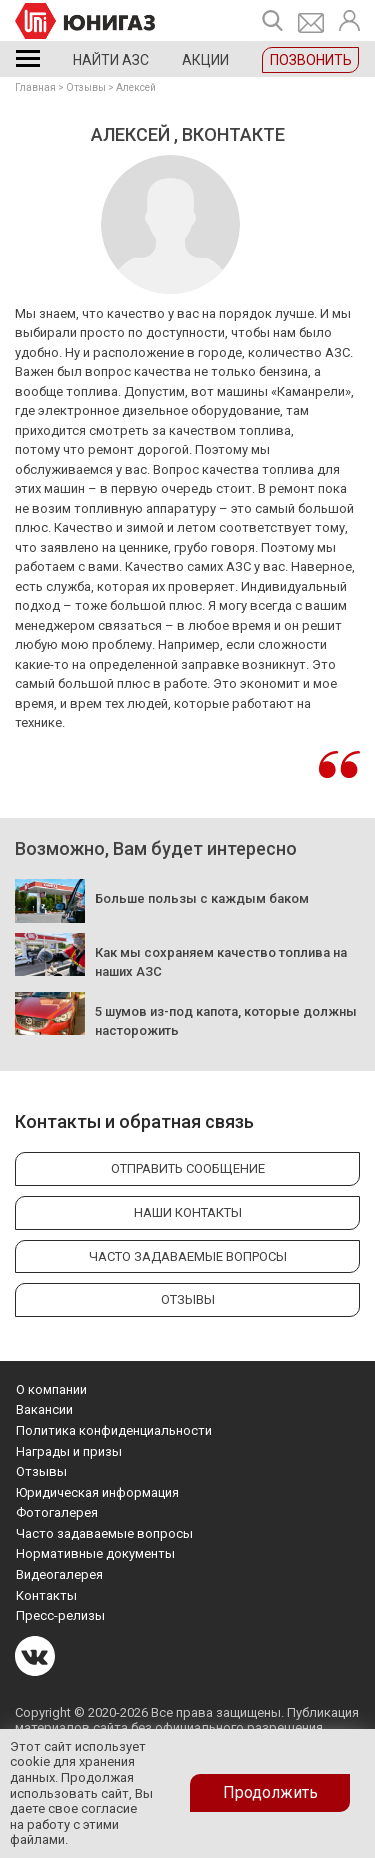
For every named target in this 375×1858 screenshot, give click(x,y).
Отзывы (86, 87)
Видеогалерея (59, 1574)
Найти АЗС (111, 60)
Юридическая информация (97, 1492)
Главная (35, 87)
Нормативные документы (95, 1553)
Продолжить (270, 1792)
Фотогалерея (57, 1512)
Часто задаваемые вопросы (104, 1533)
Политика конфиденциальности (114, 1430)
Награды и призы (69, 1451)
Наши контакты (188, 1212)
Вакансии (44, 1409)
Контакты (46, 1595)
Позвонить (311, 60)
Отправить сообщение (188, 1168)
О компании (51, 1389)
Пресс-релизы (60, 1615)
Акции (205, 60)
